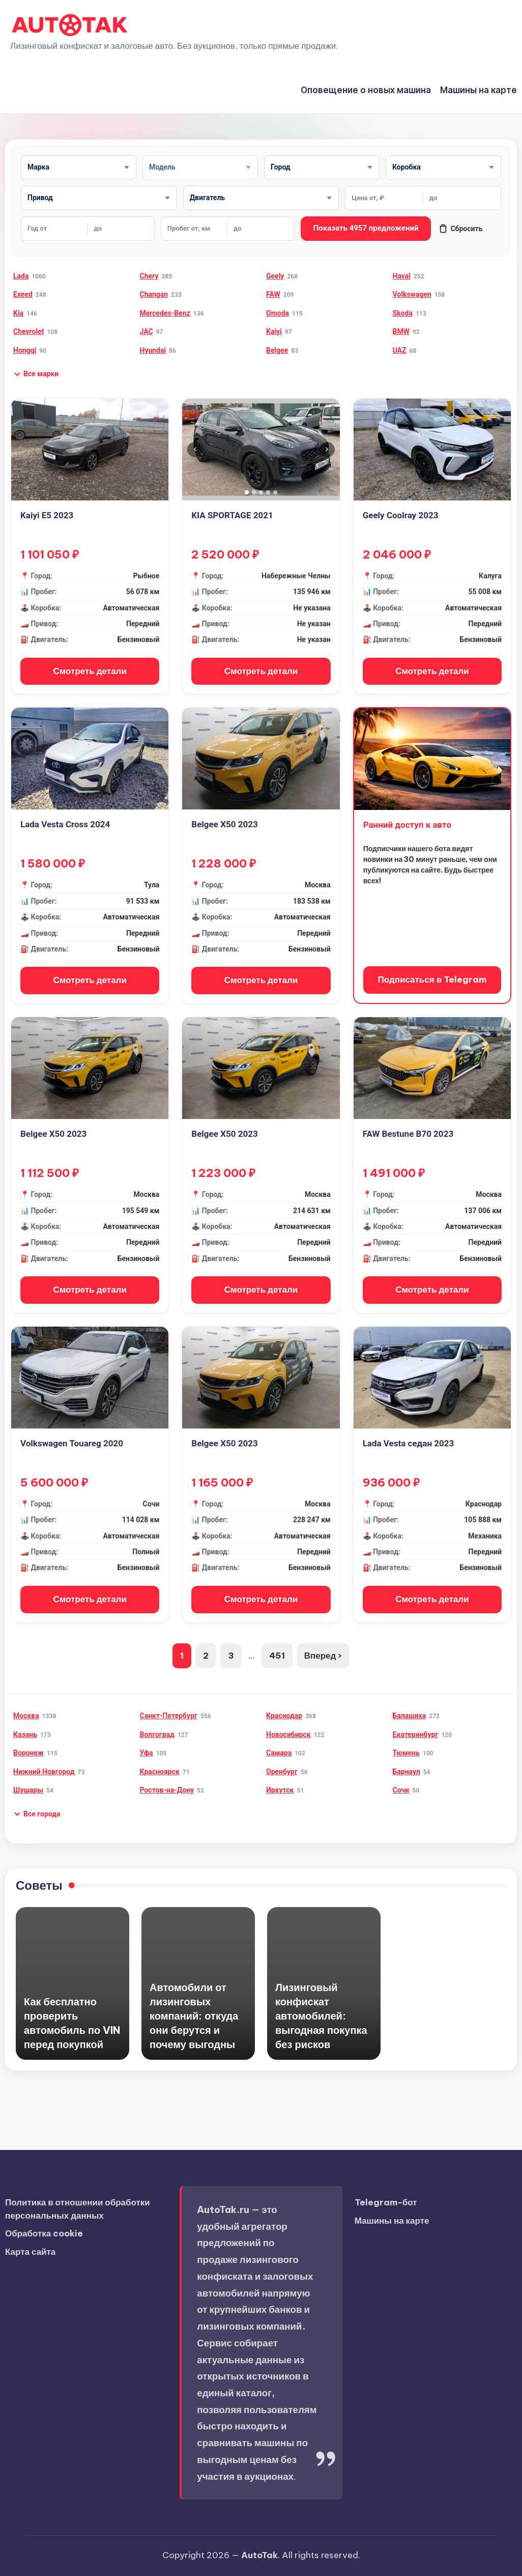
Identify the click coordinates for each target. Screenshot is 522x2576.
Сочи (401, 1790)
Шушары (28, 1790)
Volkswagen (412, 294)
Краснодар (284, 1716)
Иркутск (280, 1790)
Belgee (277, 350)
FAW (273, 294)
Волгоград (157, 1734)
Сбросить (460, 228)
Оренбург (282, 1772)
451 (277, 1655)
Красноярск (160, 1772)
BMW (401, 331)
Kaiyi (274, 331)
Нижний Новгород (44, 1772)
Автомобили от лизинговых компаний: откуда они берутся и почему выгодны (194, 2016)
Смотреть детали (89, 671)
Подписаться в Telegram (432, 979)
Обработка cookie (44, 2233)
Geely (275, 276)
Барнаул (406, 1772)
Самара (279, 1753)
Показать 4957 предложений (366, 228)
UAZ (400, 350)
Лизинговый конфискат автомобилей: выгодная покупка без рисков (321, 2016)
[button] (36, 374)
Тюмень (406, 1753)
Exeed (23, 294)
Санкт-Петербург (168, 1716)
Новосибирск (288, 1734)
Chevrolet (28, 331)
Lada (20, 276)
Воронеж (28, 1753)
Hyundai (153, 350)
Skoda (403, 313)
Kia (18, 313)
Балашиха (409, 1716)
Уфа (146, 1753)
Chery (149, 276)
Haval (402, 276)
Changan (154, 294)
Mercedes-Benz (165, 313)
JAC (146, 331)
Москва (26, 1716)
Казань (25, 1734)
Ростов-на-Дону (167, 1790)
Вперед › (323, 1655)
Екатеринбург (416, 1734)
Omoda (277, 313)
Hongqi (24, 350)
